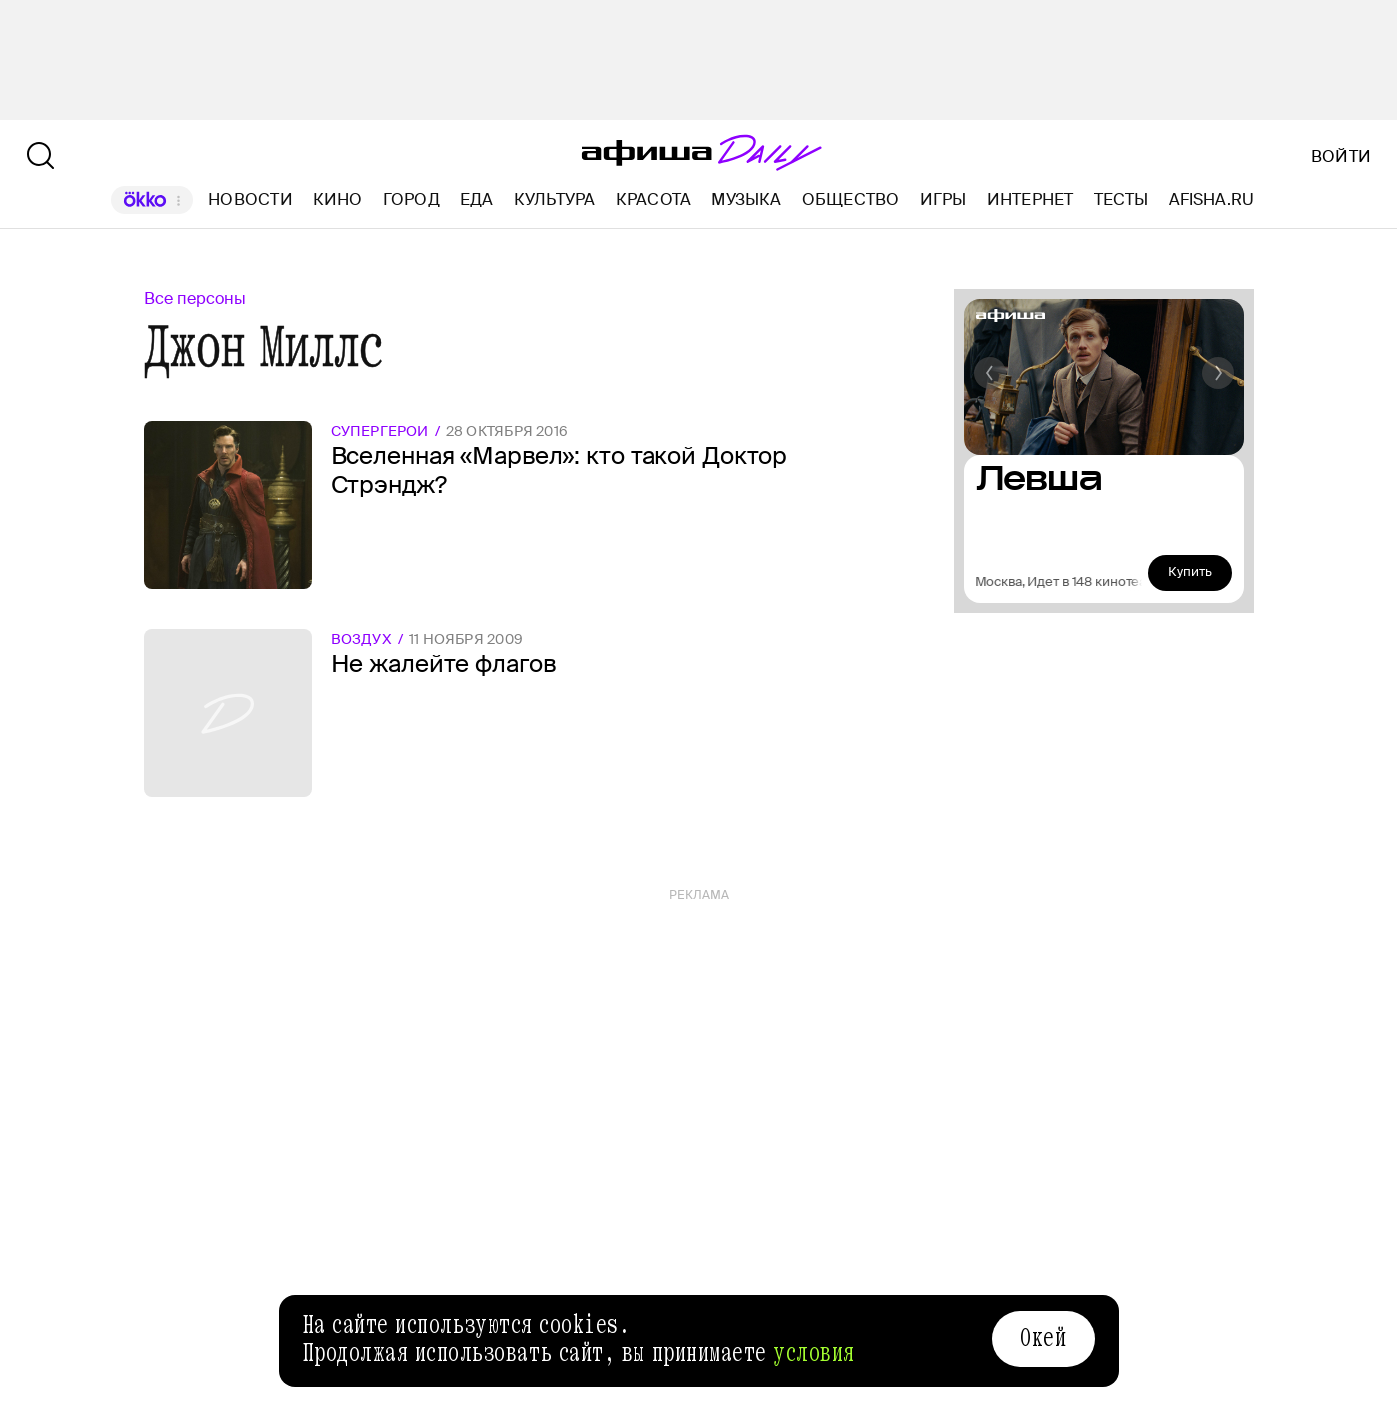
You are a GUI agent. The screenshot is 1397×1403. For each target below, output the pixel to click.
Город (411, 199)
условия (814, 1353)
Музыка (746, 199)
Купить (1190, 571)
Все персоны (195, 298)
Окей (1043, 1338)
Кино (338, 199)
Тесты (1121, 199)
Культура (555, 199)
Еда (477, 199)
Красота (654, 199)
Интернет (1030, 199)
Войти (1341, 157)
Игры (943, 199)
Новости (250, 199)
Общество (851, 199)
